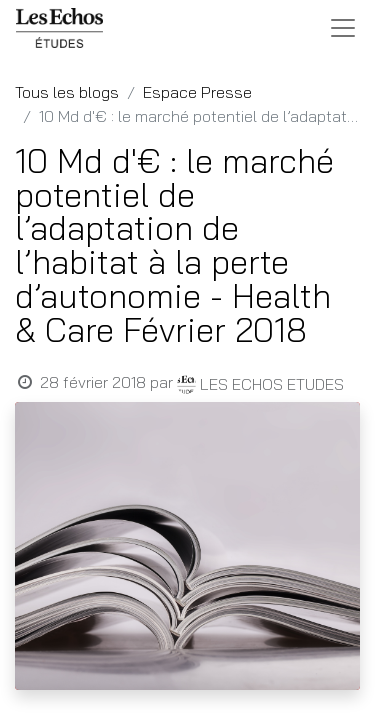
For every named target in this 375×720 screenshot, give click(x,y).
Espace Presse (197, 92)
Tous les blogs (67, 92)
